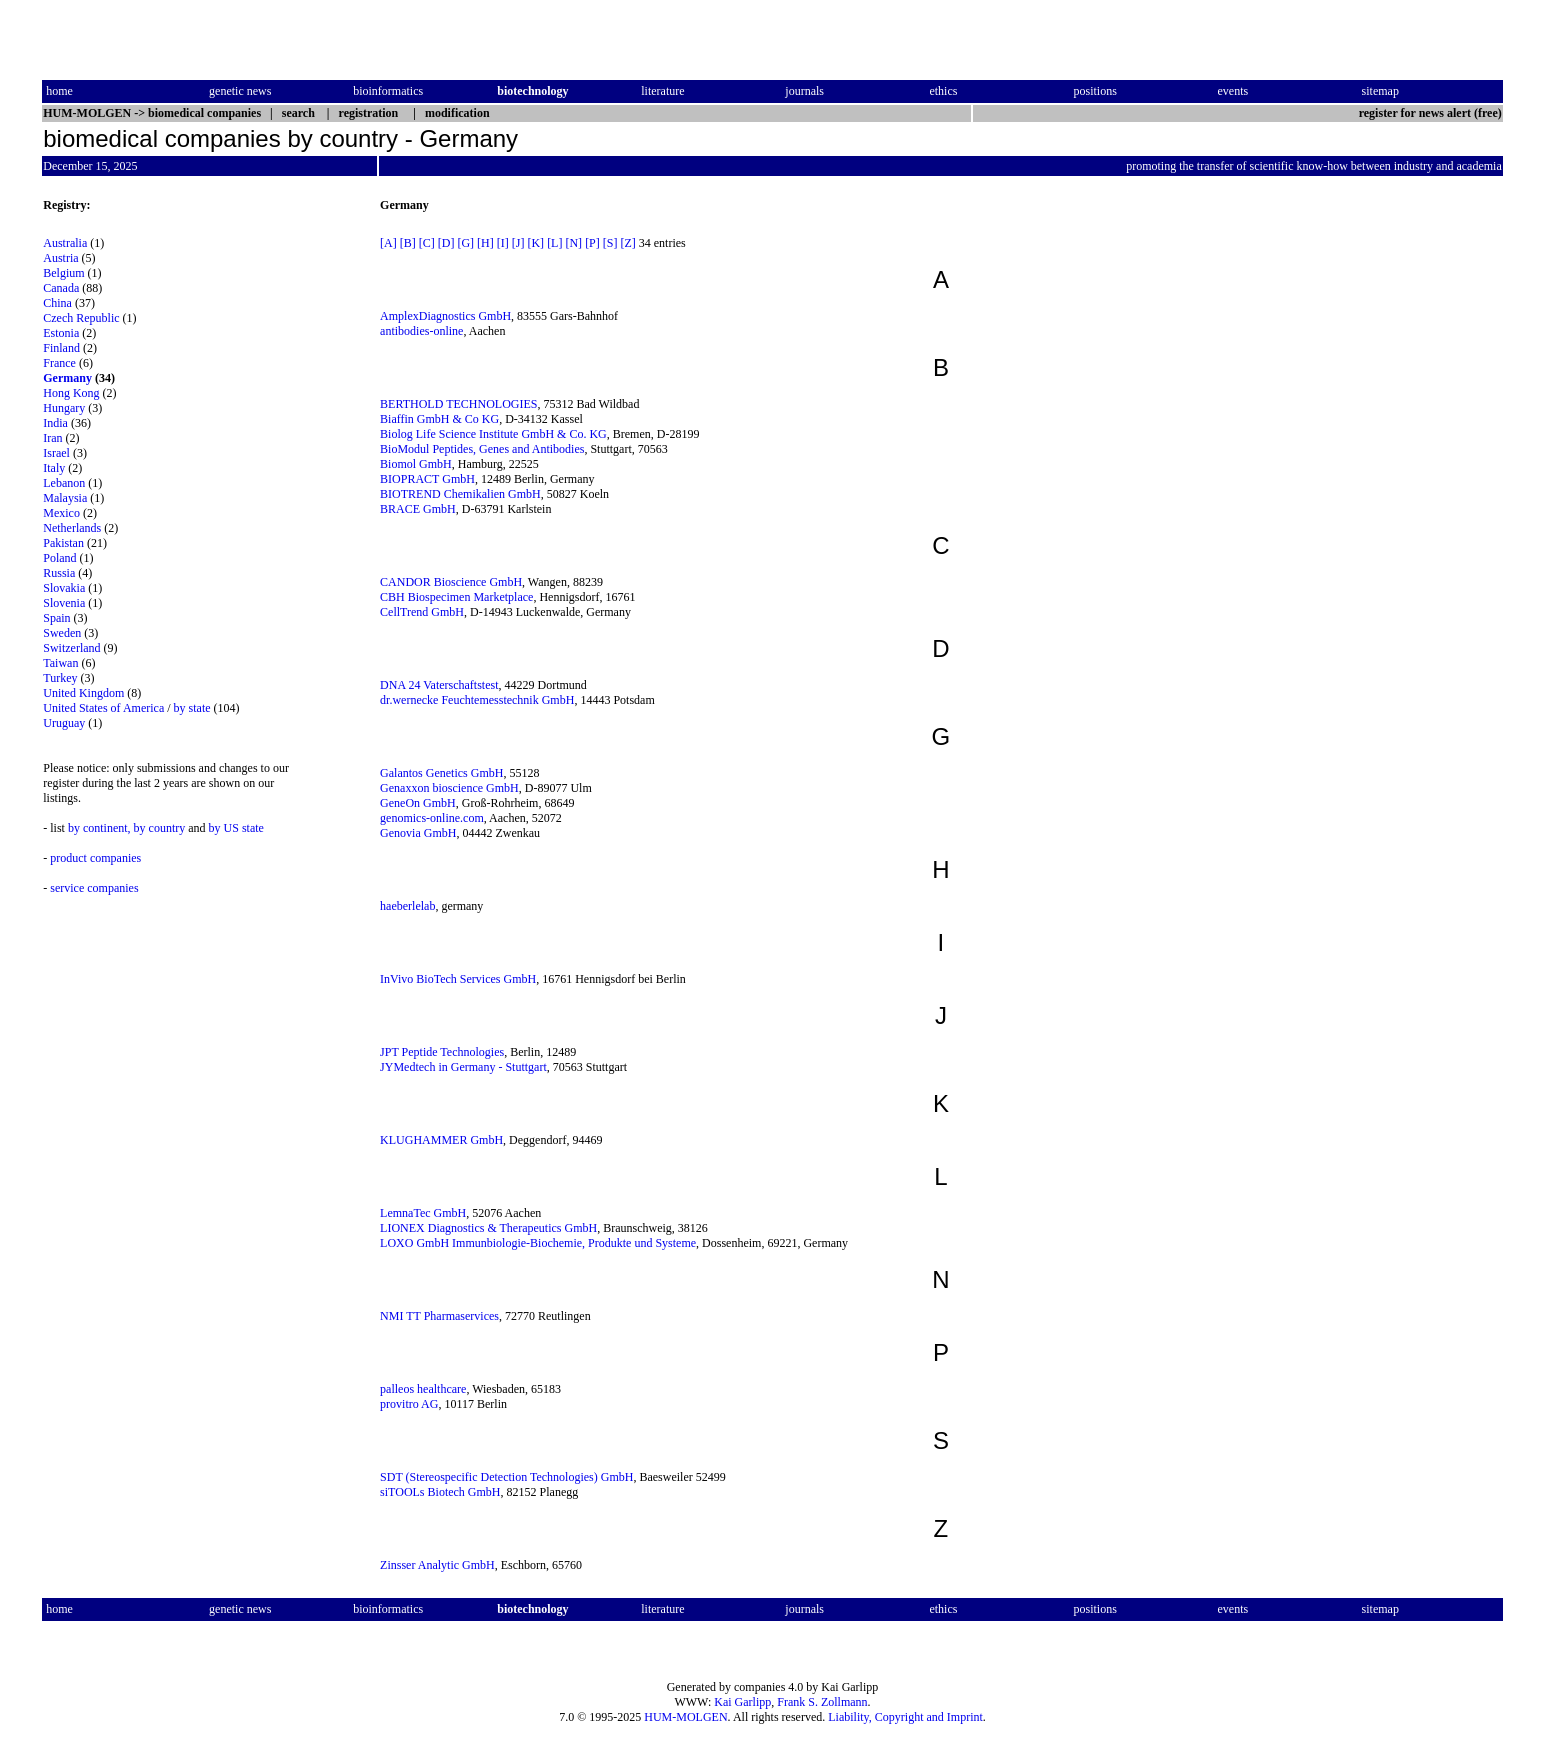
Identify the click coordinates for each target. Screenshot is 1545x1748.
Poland (59, 558)
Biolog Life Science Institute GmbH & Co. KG (493, 434)
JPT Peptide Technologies (442, 1052)
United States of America (103, 708)
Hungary (64, 408)
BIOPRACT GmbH (427, 479)
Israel (56, 453)
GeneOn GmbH (418, 803)
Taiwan (60, 663)
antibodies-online (421, 331)
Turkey (60, 678)
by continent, (99, 828)
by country (160, 828)
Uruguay (64, 723)
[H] (485, 243)
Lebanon (64, 483)
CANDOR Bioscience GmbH (451, 582)
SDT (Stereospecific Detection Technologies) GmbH (506, 1477)
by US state (236, 828)
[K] (535, 243)
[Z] (627, 243)
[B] (408, 243)
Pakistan (63, 543)
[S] (610, 243)
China (57, 303)
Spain (56, 618)
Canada (61, 288)
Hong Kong (71, 393)
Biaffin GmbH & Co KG (439, 419)
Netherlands (72, 528)
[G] (465, 243)
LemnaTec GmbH (423, 1213)
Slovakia (64, 588)
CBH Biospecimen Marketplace (456, 597)
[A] (388, 243)
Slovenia (64, 603)
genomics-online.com (432, 818)
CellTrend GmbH (422, 612)
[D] (446, 243)
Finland (61, 348)
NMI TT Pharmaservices (439, 1316)
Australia (65, 243)
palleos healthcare (423, 1389)
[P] (592, 243)
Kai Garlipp (742, 1702)
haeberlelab (407, 906)
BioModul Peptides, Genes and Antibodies (482, 449)
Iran (52, 438)
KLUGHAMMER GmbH (441, 1140)
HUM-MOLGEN (685, 1717)
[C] (427, 243)
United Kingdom (83, 693)
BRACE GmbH (418, 509)
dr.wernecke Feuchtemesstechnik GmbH (477, 700)
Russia (59, 573)
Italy (54, 468)
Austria (60, 258)
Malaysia (65, 498)
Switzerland (71, 648)
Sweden (62, 633)
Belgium (63, 273)
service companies (94, 888)
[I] (503, 243)
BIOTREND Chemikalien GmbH (460, 494)
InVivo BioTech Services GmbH (458, 979)
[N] (573, 243)
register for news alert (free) (1430, 113)
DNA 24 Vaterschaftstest (439, 685)
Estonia (61, 333)
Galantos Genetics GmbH (441, 773)
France (59, 363)
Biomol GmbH (416, 464)
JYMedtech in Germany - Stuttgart (463, 1067)
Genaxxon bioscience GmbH (449, 788)
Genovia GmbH (418, 833)
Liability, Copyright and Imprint (905, 1717)
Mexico (61, 513)
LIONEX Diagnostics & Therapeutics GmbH (488, 1228)
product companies (95, 858)
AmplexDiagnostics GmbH (445, 316)
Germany (67, 378)
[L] (554, 243)
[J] (518, 243)
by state (192, 708)
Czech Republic (81, 318)
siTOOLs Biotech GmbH (440, 1492)
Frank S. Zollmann (822, 1702)
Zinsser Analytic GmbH (437, 1565)
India (55, 423)
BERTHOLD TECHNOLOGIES (458, 404)
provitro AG (409, 1404)
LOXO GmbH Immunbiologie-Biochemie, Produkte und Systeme (538, 1243)
